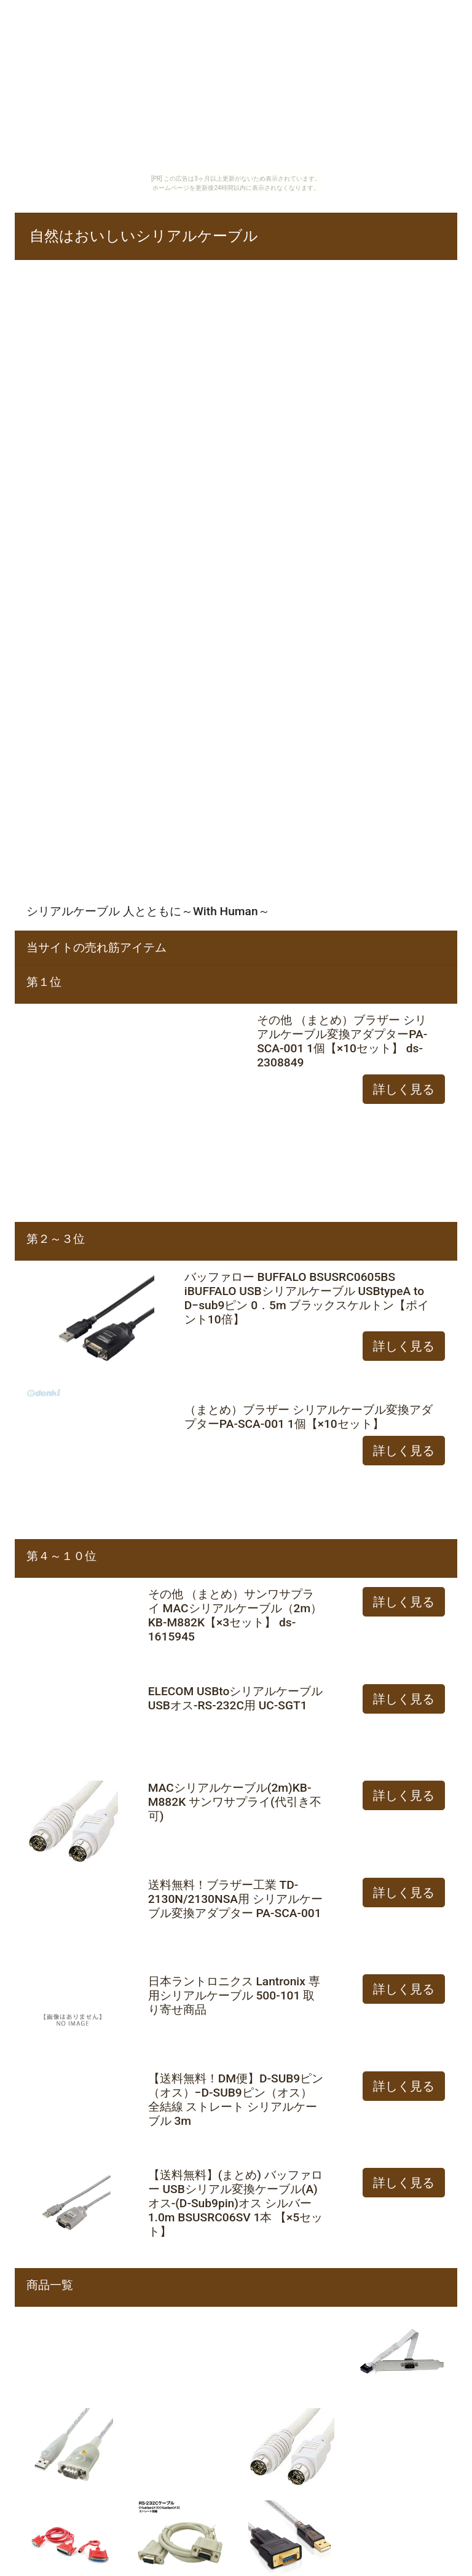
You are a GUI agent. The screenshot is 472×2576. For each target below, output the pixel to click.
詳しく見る (404, 1089)
